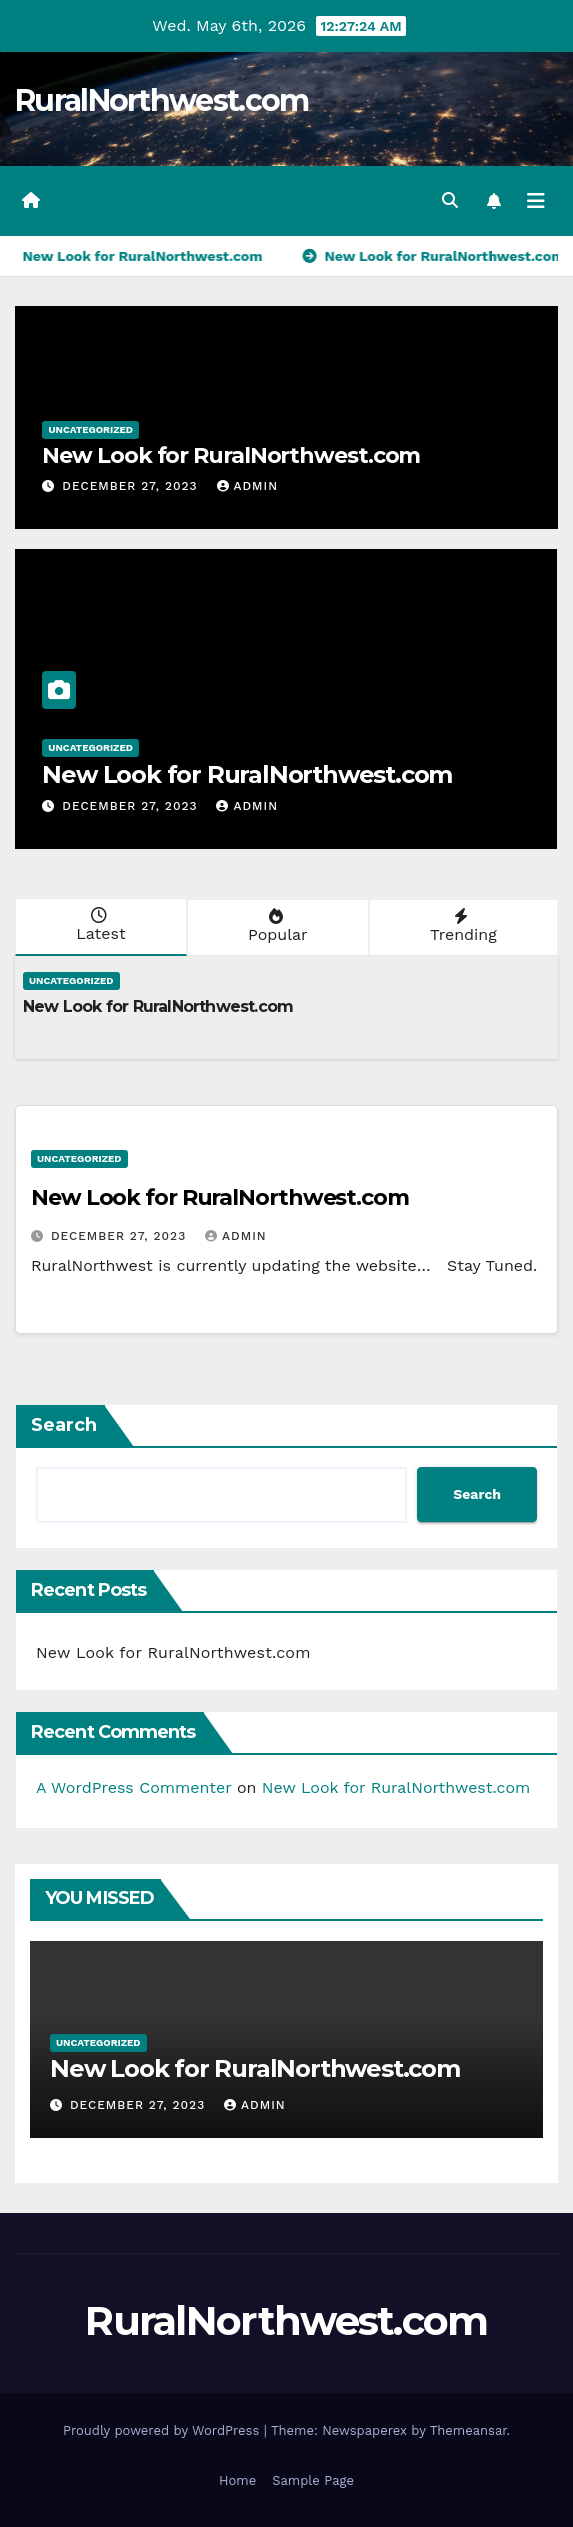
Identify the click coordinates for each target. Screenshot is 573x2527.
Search (64, 1425)
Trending (461, 926)
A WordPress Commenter (133, 1787)
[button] (450, 200)
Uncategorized (90, 429)
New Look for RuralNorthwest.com (231, 455)
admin (248, 486)
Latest (99, 925)
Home (237, 2480)
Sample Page (313, 2480)
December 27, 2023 (132, 486)
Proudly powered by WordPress (163, 2430)
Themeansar (468, 2430)
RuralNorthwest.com (161, 100)
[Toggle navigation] (536, 201)
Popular (276, 926)
